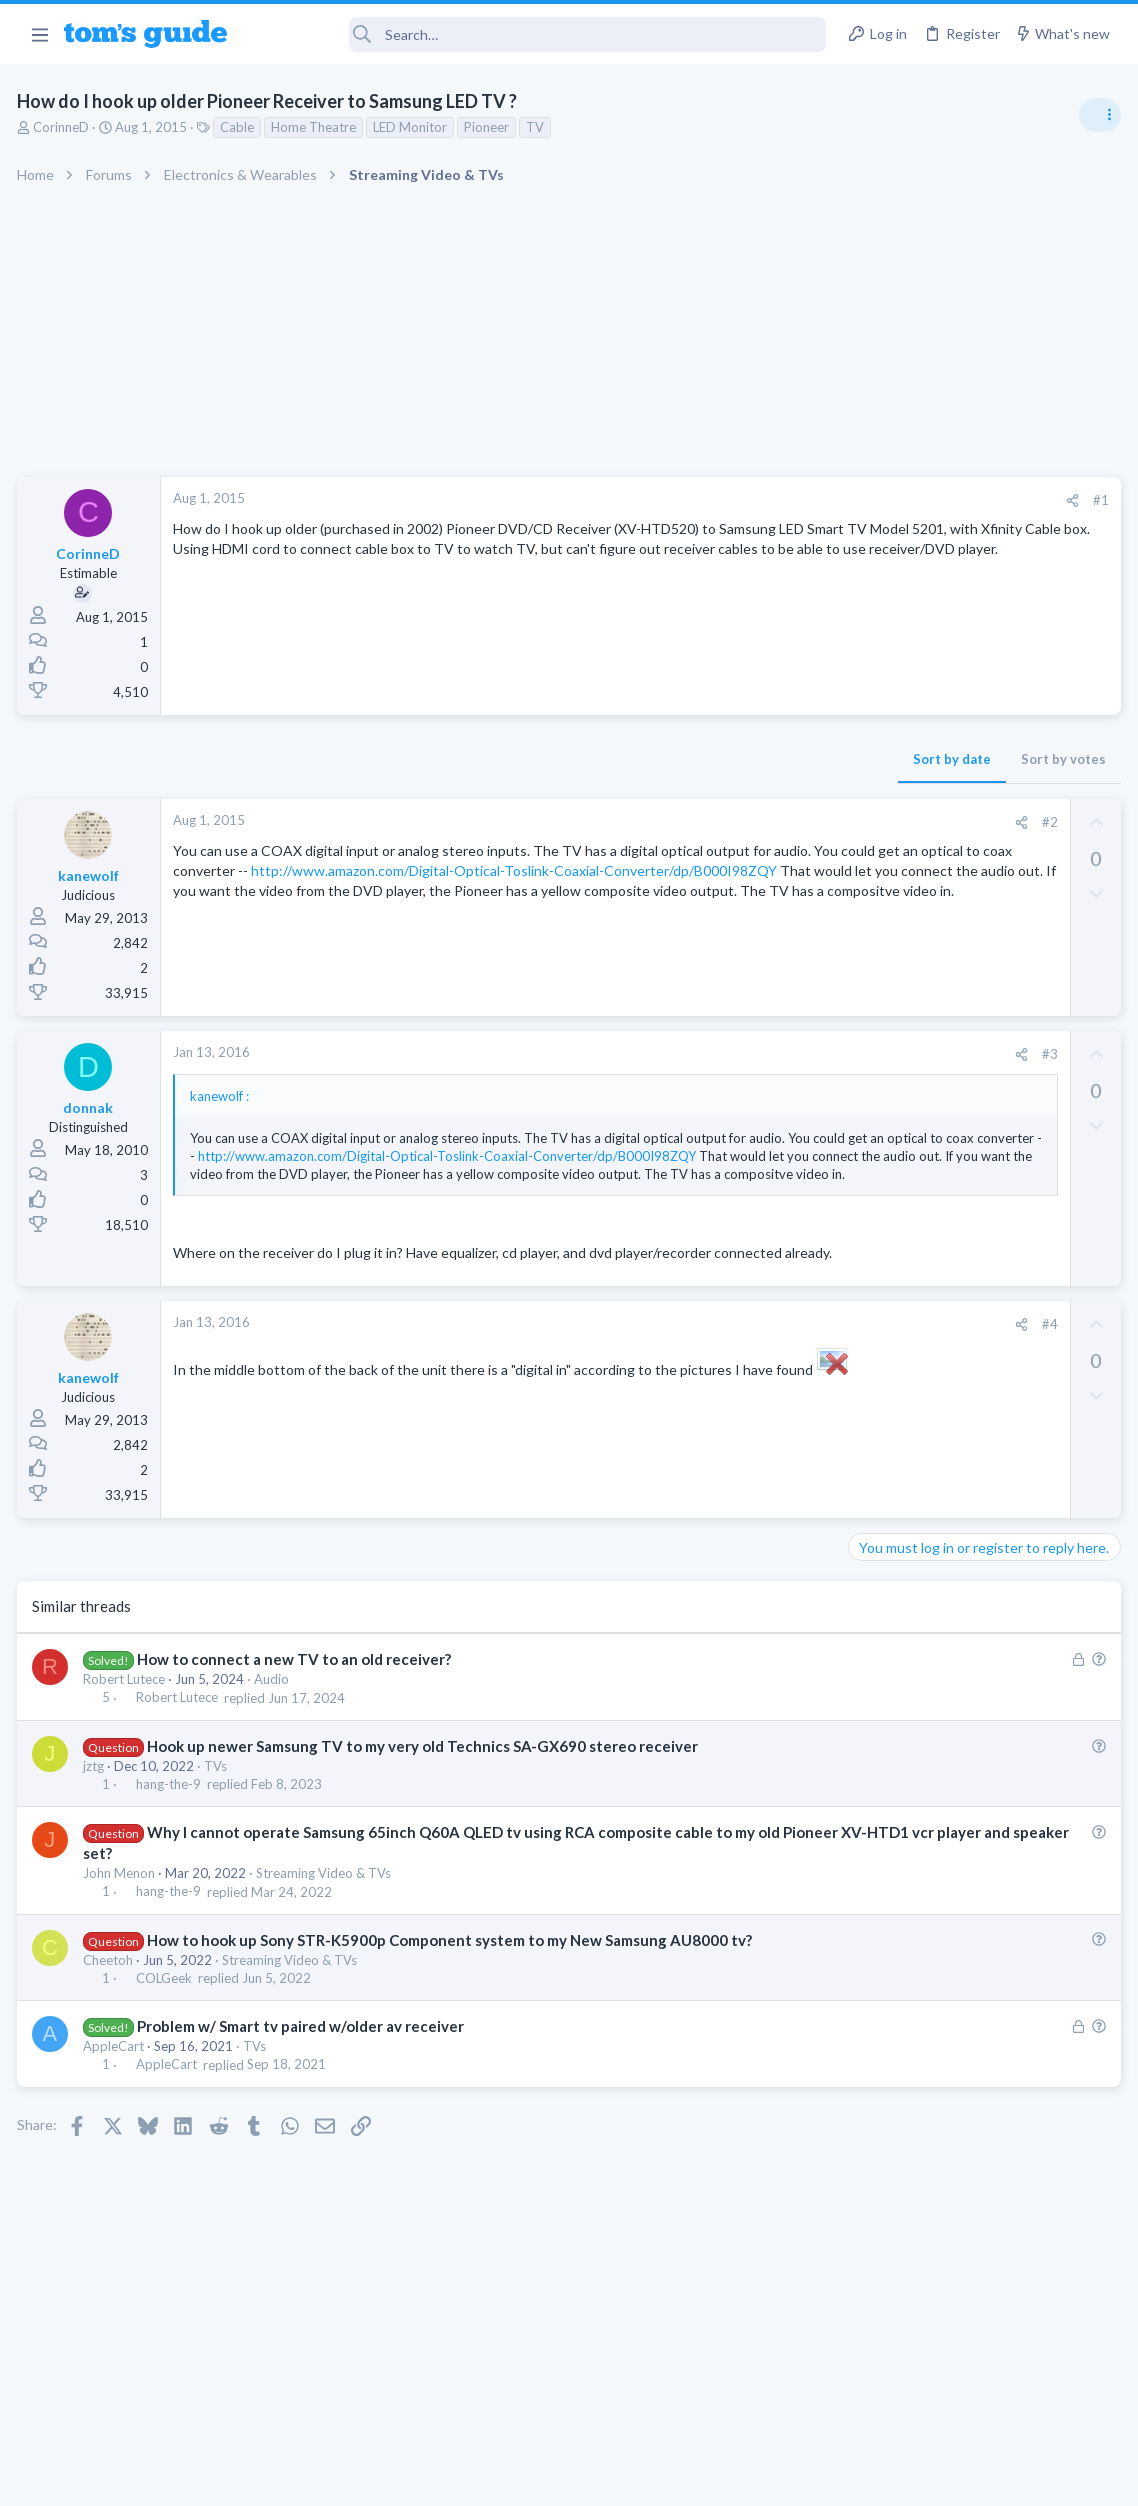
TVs (218, 1822)
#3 (727, 1054)
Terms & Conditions (758, 2477)
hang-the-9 (171, 1840)
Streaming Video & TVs (326, 1929)
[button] (39, 34)
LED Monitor (413, 127)
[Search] (540, 34)
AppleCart (116, 2102)
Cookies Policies (494, 2477)
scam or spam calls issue (960, 1129)
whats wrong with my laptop (973, 1341)
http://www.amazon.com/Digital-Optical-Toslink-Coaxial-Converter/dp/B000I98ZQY (439, 890)
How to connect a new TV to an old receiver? (297, 1715)
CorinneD (64, 127)
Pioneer (489, 127)
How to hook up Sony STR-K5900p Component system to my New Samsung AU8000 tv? (452, 1996)
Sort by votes (740, 759)
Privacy (620, 2477)
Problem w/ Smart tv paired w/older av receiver (303, 2082)
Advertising (353, 2477)
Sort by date (629, 759)
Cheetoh (111, 2016)
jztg (96, 1822)
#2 (727, 822)
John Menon (122, 1929)
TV (538, 127)
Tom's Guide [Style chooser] (975, 2394)
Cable (240, 127)
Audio (274, 1735)
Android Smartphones (918, 1185)
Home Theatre (316, 127)
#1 (778, 500)
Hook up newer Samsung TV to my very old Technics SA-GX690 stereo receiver (425, 1802)
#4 (727, 1380)
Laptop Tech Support (916, 1301)
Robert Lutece (127, 1735)
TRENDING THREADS (885, 1087)
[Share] (749, 500)
